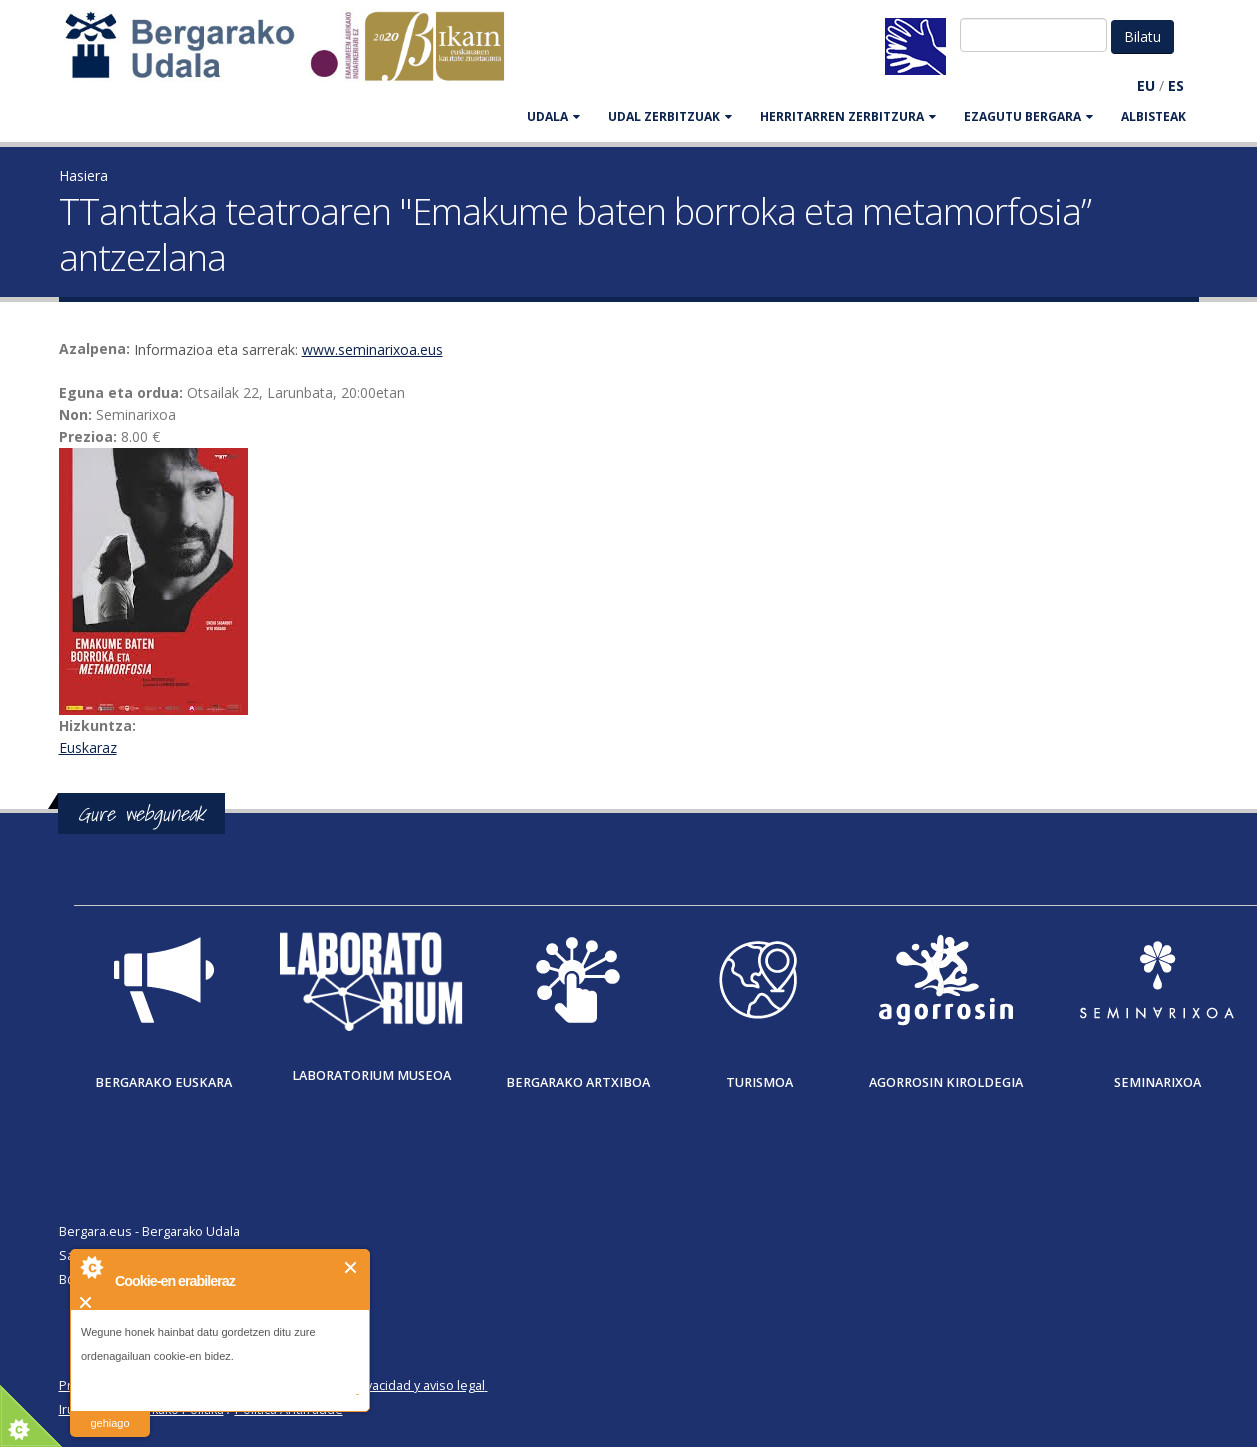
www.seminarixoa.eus (372, 349)
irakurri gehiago (109, 1410)
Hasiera (83, 175)
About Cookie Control (91, 1267)
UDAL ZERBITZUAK (670, 116)
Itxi (351, 1267)
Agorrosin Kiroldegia (946, 1082)
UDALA (553, 116)
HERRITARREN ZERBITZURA (848, 116)
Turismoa (759, 1082)
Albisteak (1153, 116)
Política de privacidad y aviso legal (385, 1385)
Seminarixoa (1157, 1082)
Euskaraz (88, 747)
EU (1146, 85)
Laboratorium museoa (371, 1075)
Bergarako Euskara (163, 1082)
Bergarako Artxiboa (578, 1082)
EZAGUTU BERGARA (1028, 116)
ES (1176, 85)
